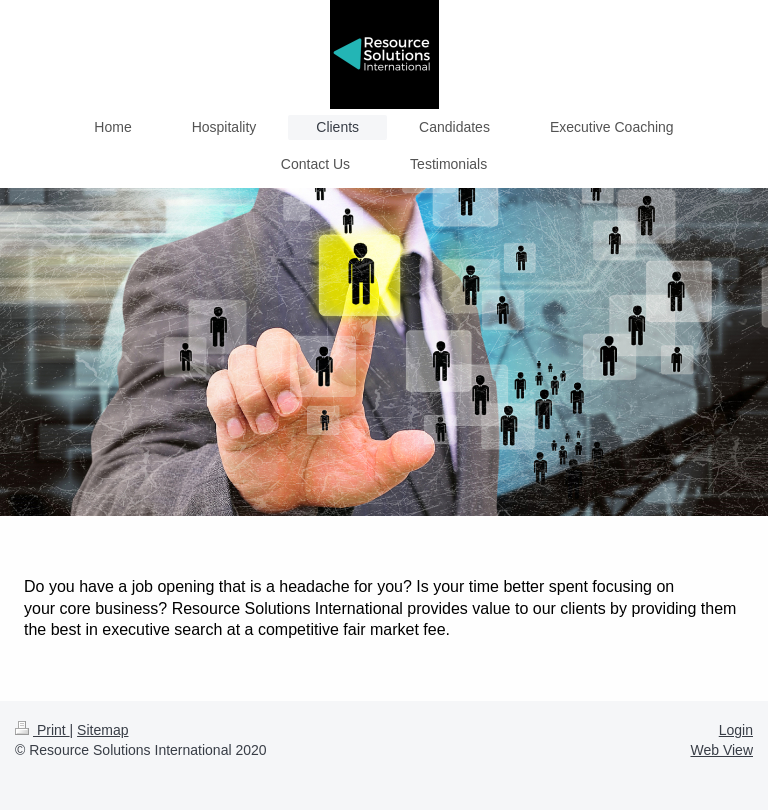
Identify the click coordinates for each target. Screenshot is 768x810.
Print (42, 730)
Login (736, 730)
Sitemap (102, 730)
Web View (721, 750)
